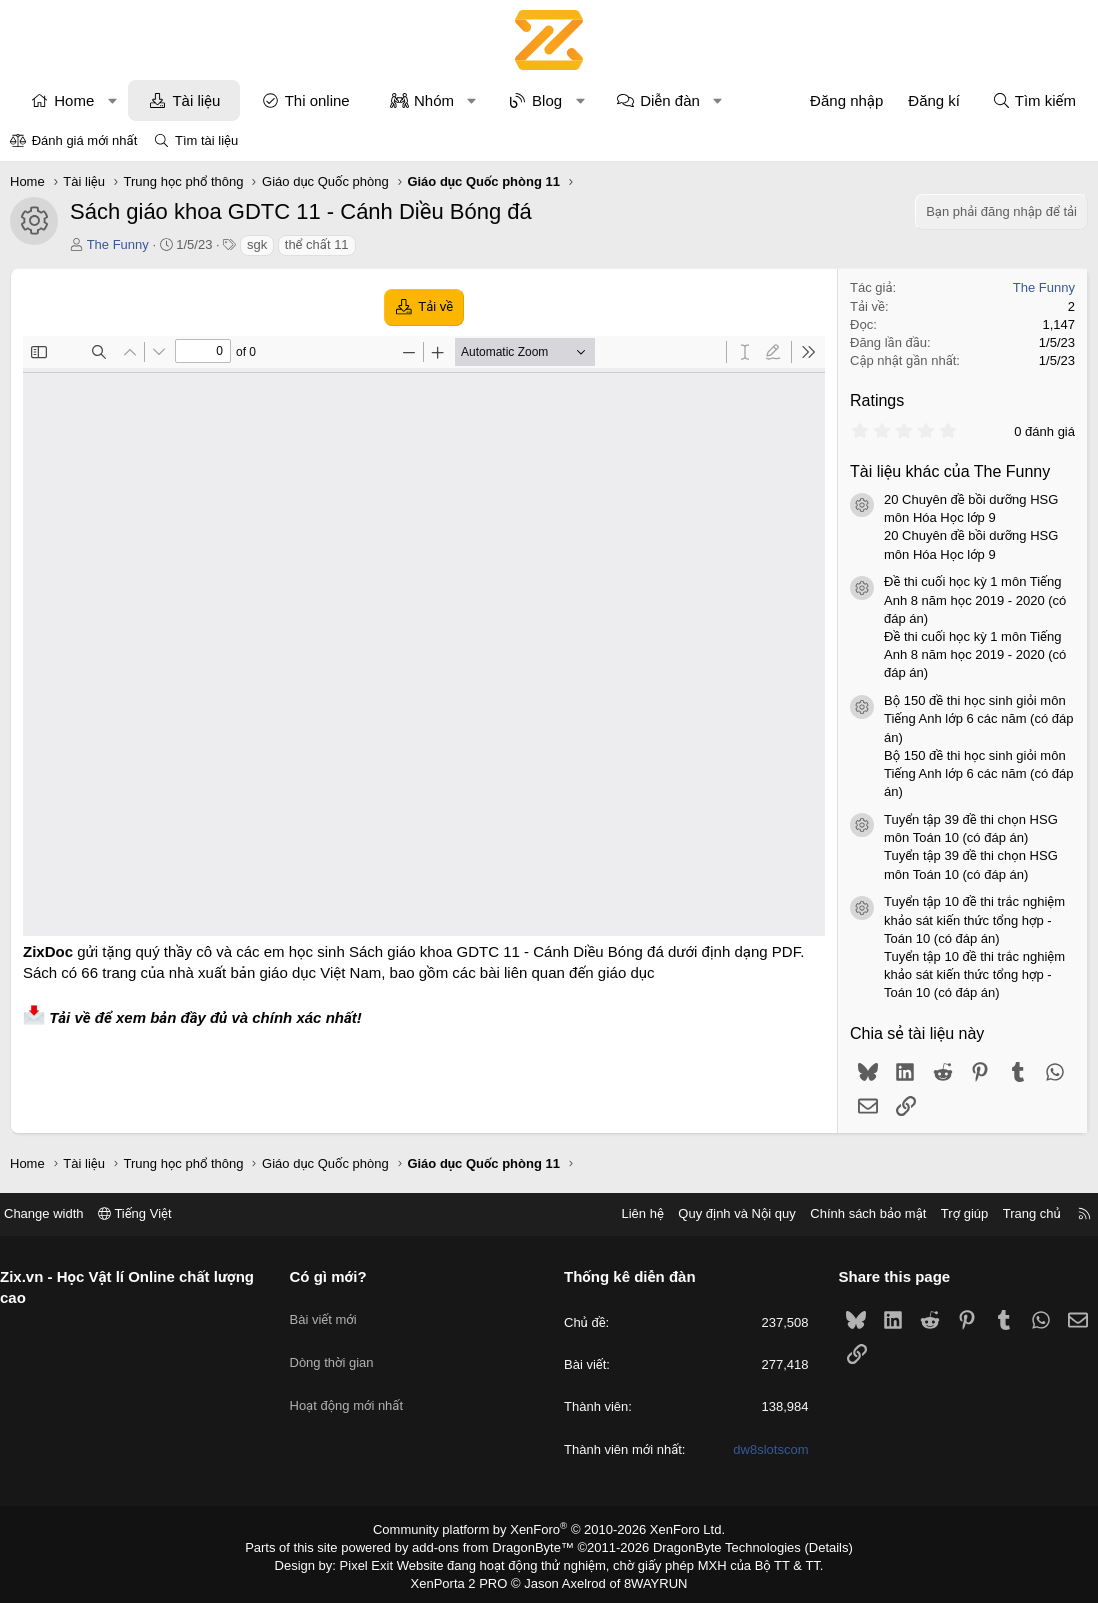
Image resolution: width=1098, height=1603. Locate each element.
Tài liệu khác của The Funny (950, 471)
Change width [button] (59, 1213)
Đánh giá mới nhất (85, 140)
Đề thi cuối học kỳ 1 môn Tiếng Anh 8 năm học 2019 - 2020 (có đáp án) (975, 599)
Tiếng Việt (150, 1213)
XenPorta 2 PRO (465, 1579)
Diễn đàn (670, 100)
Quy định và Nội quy (722, 1213)
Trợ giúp (949, 1213)
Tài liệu (196, 100)
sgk (257, 244)
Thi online (317, 100)
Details (807, 1546)
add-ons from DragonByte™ (497, 1546)
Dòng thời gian (339, 1346)
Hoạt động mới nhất (354, 1382)
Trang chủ (1017, 1213)
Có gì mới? (335, 1276)
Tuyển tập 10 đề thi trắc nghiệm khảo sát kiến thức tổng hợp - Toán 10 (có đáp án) (974, 919)
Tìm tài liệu (206, 140)
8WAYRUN (647, 1579)
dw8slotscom (763, 1449)
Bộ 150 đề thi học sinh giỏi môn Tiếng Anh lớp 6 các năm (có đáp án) (978, 718)
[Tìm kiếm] (1034, 100)
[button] (112, 100)
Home (74, 100)
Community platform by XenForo (549, 1529)
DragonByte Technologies (713, 1546)
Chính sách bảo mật (853, 1213)
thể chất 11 (317, 244)
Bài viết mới (330, 1310)
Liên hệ (627, 1213)
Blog (547, 100)
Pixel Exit (380, 1562)
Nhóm (434, 100)
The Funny (118, 244)
